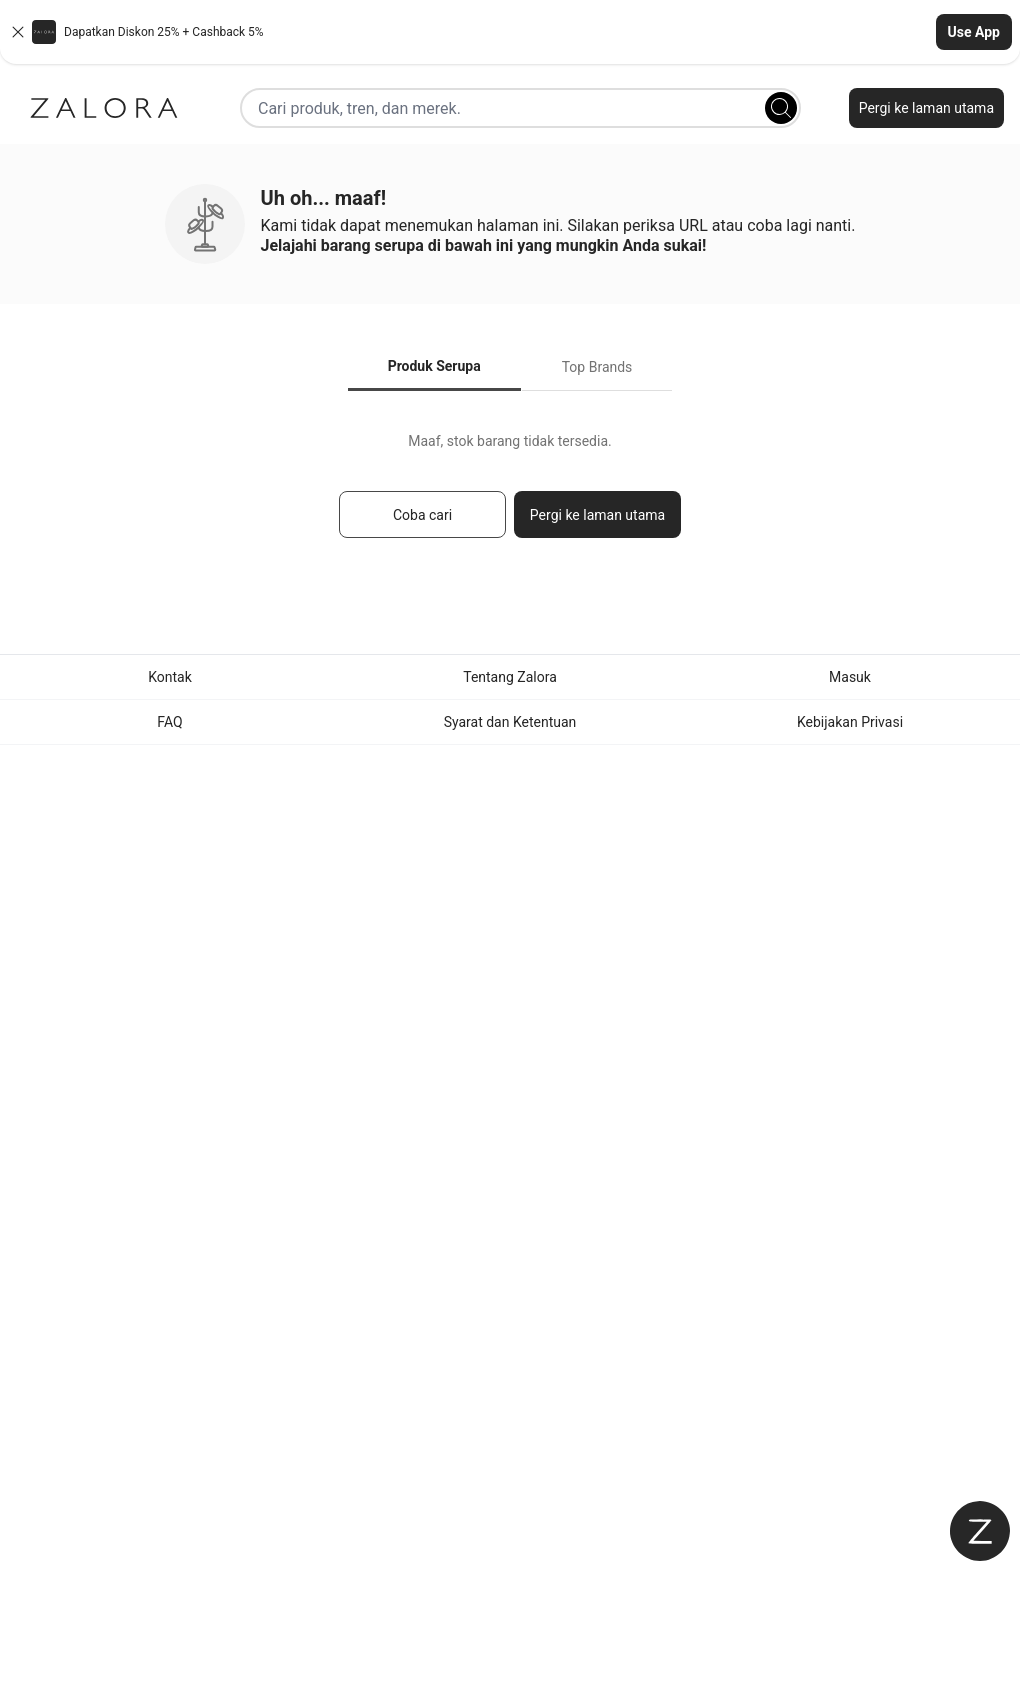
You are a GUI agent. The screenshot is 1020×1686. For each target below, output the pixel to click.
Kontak (170, 677)
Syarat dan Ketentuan (510, 722)
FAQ (169, 722)
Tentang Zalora (510, 677)
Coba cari (422, 515)
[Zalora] (104, 108)
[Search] (781, 108)
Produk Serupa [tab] (434, 366)
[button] (510, 32)
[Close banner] (18, 32)
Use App (974, 32)
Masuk (850, 677)
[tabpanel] (510, 494)
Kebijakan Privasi (850, 722)
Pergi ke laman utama (926, 108)
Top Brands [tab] (597, 367)
